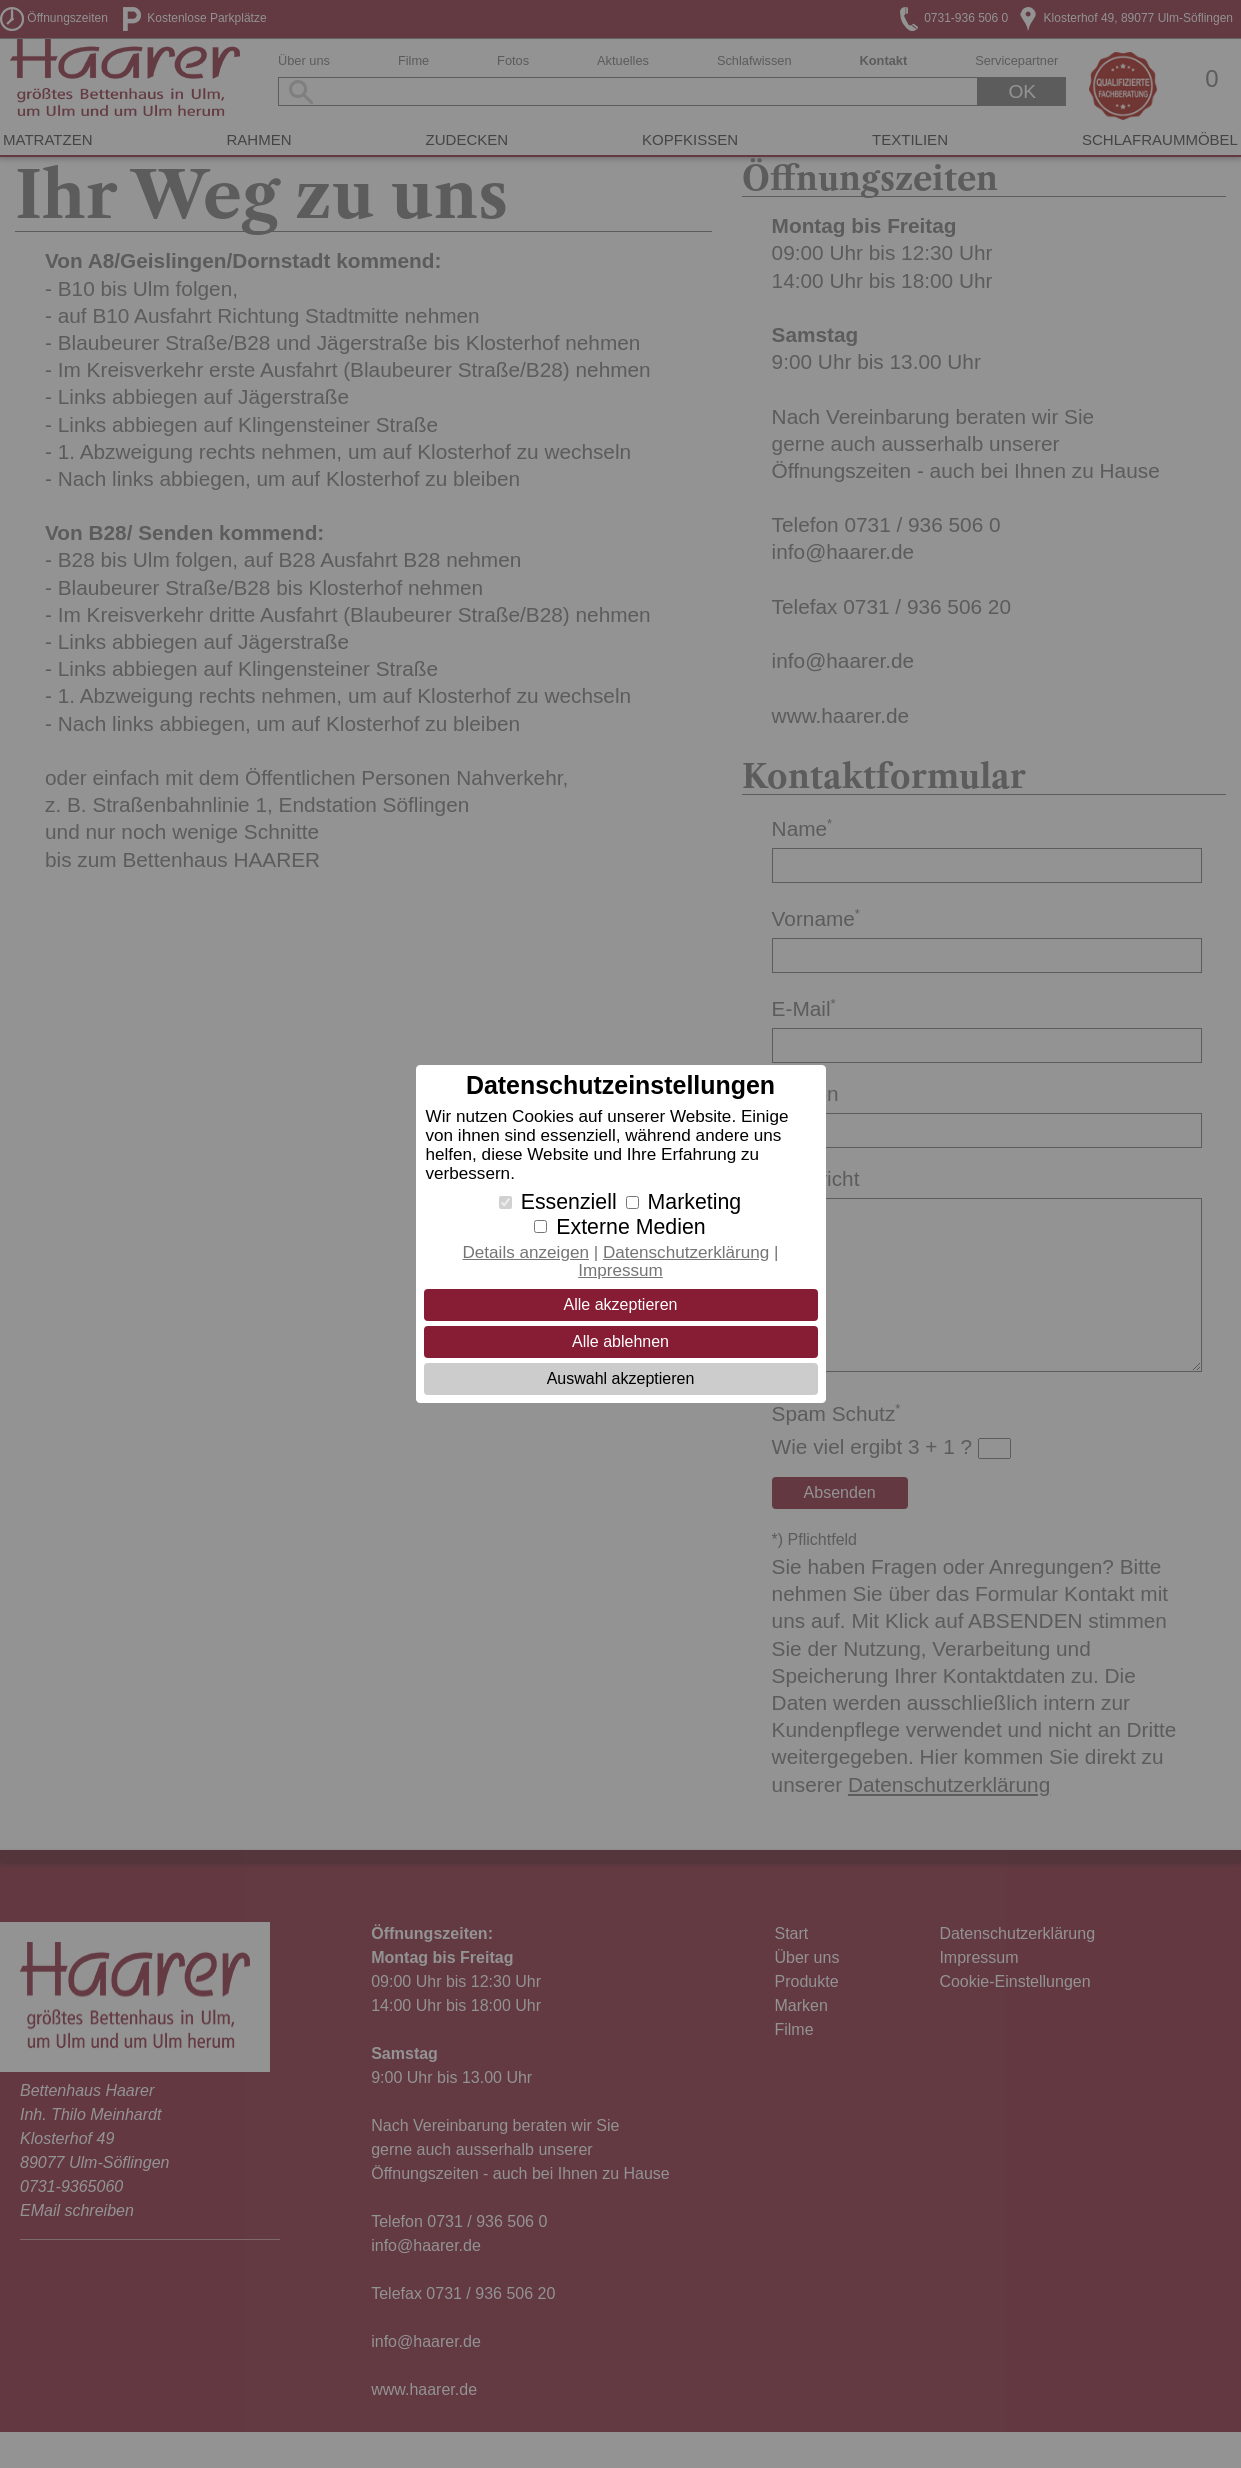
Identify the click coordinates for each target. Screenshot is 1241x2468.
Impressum (620, 1270)
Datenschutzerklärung (686, 1252)
